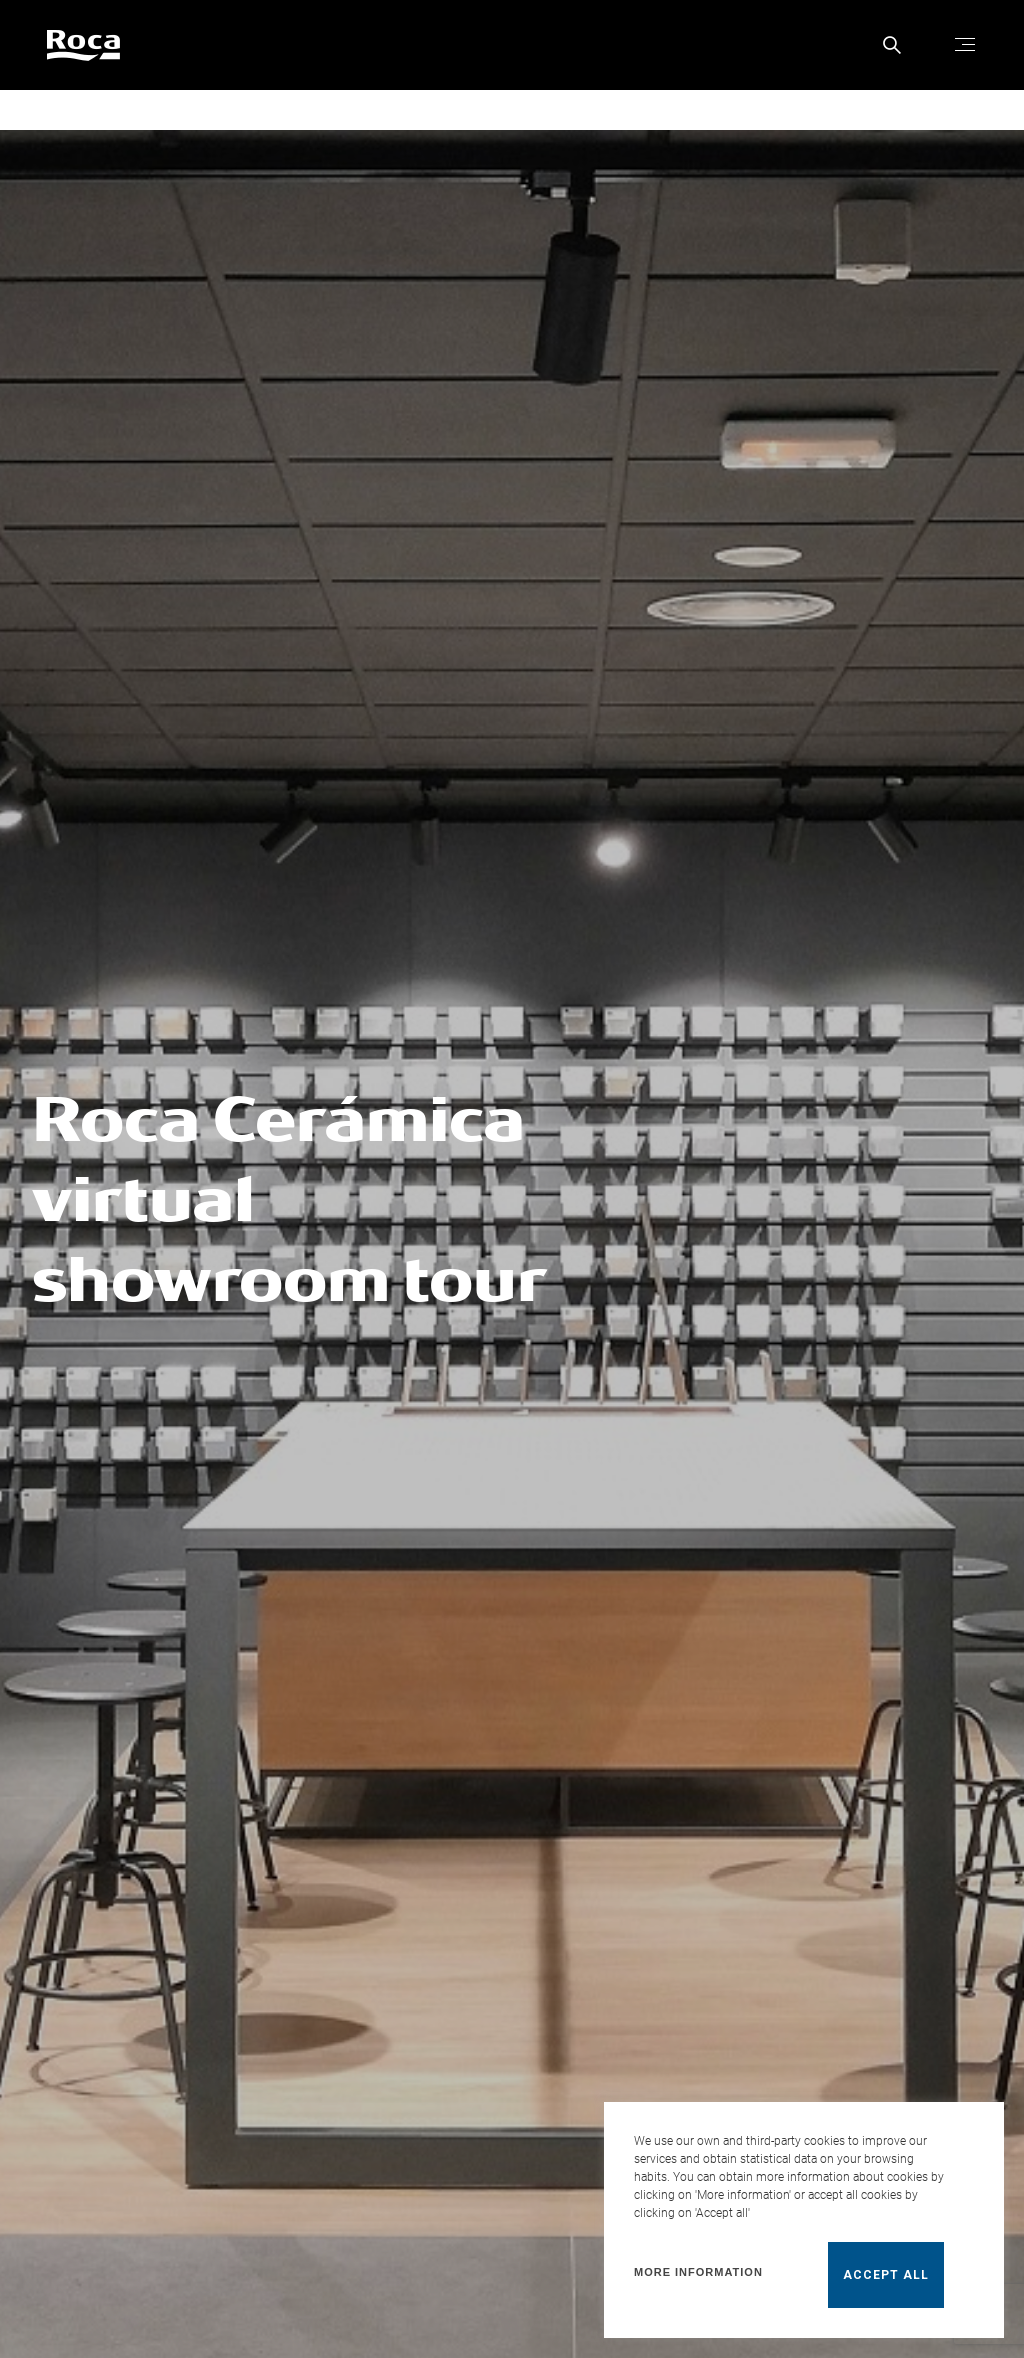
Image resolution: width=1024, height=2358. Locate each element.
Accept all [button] (886, 2275)
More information (698, 2272)
